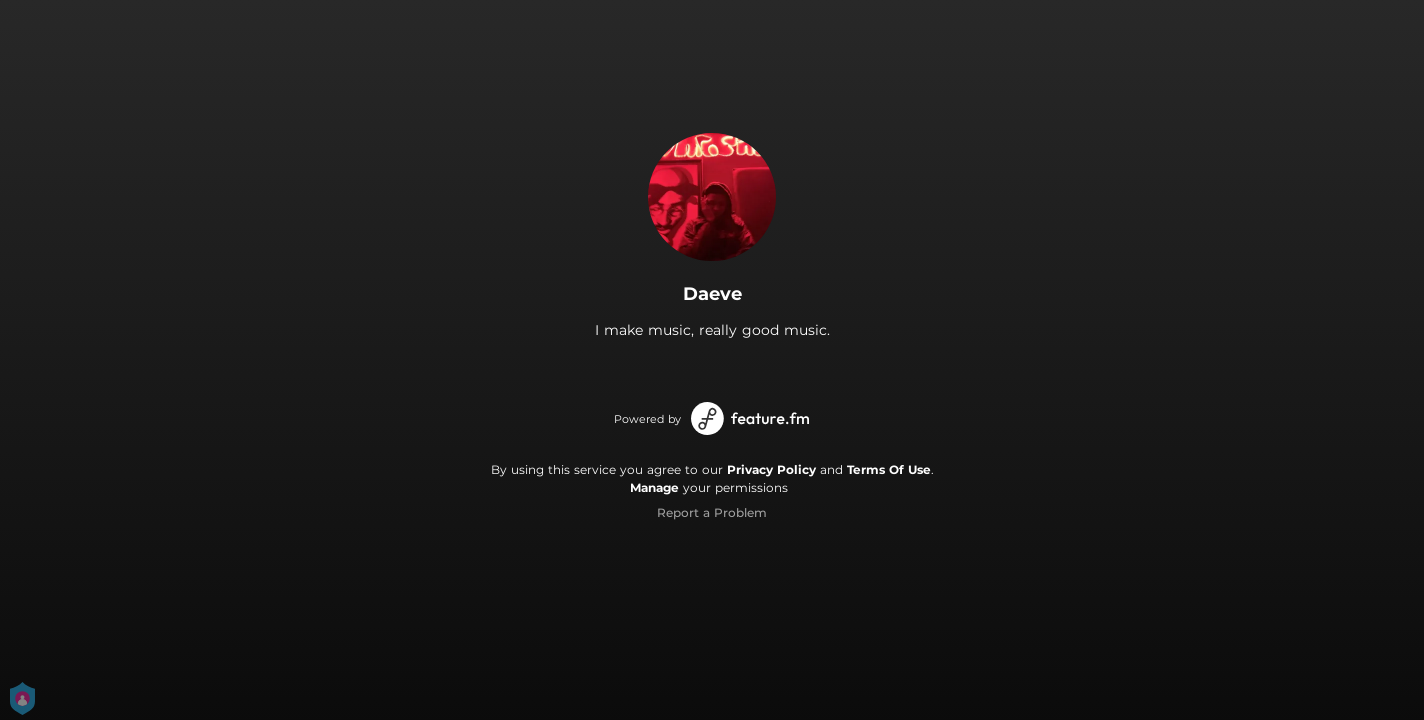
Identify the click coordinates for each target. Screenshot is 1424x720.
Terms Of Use (889, 469)
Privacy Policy (771, 469)
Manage (654, 487)
